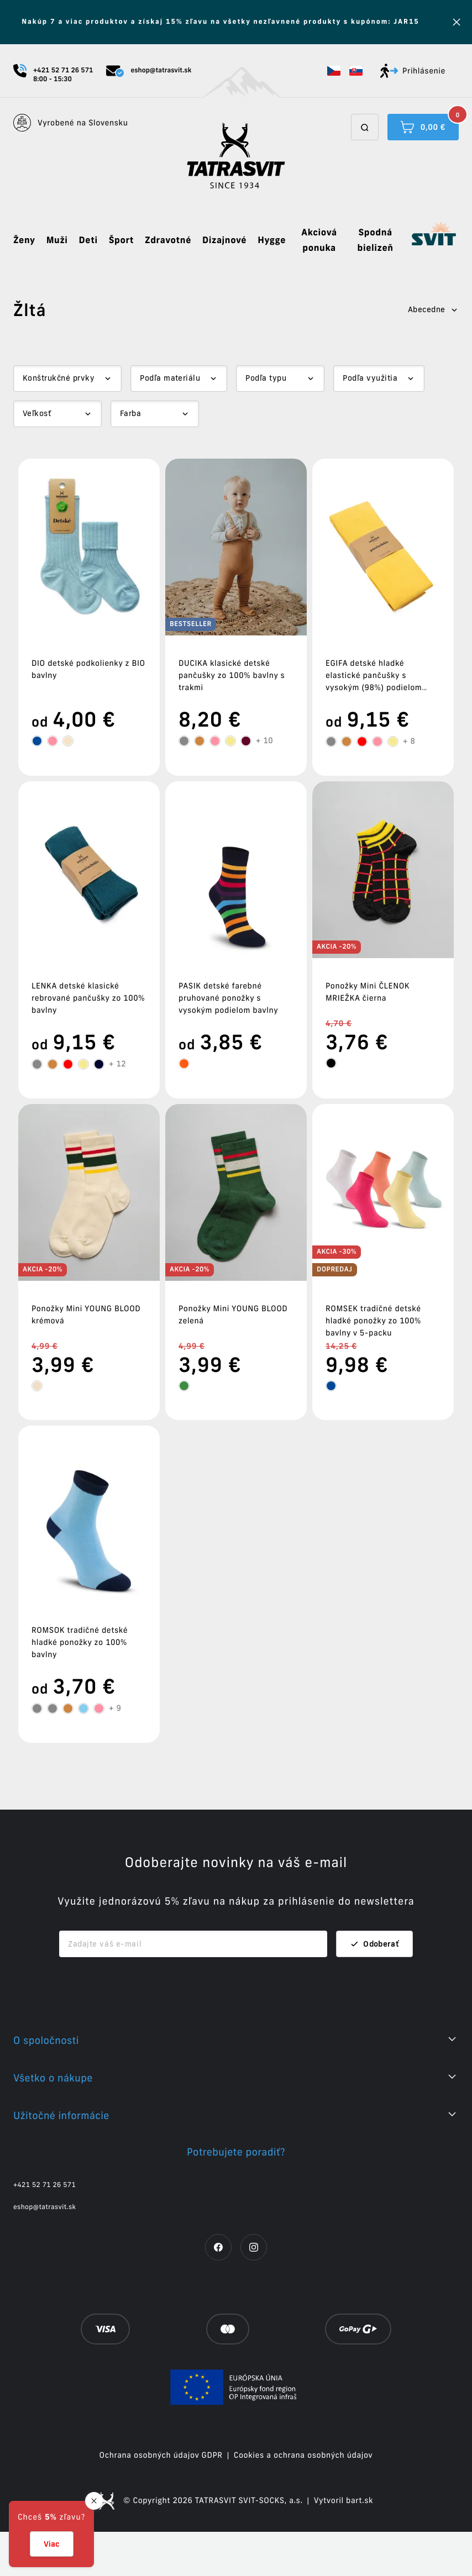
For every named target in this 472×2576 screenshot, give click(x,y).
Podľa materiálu (170, 378)
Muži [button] (57, 240)
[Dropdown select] (67, 378)
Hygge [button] (272, 240)
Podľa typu (265, 378)
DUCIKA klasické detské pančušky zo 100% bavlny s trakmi (232, 675)
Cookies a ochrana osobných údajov (303, 2499)
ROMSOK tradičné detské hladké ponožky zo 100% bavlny (80, 1642)
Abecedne (433, 309)
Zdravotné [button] (168, 240)
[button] (333, 71)
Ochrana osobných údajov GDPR (161, 2499)
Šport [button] (121, 240)
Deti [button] (88, 240)
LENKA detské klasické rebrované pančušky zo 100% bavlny (88, 998)
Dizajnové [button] (224, 240)
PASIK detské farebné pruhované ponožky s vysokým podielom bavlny (228, 998)
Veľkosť (37, 413)
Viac (52, 2544)
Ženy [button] (24, 240)
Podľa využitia (370, 378)
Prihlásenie (412, 71)
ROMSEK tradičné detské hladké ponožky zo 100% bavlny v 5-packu (373, 1320)
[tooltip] (37, 740)
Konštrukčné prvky (59, 378)
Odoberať (374, 1988)
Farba (130, 413)
